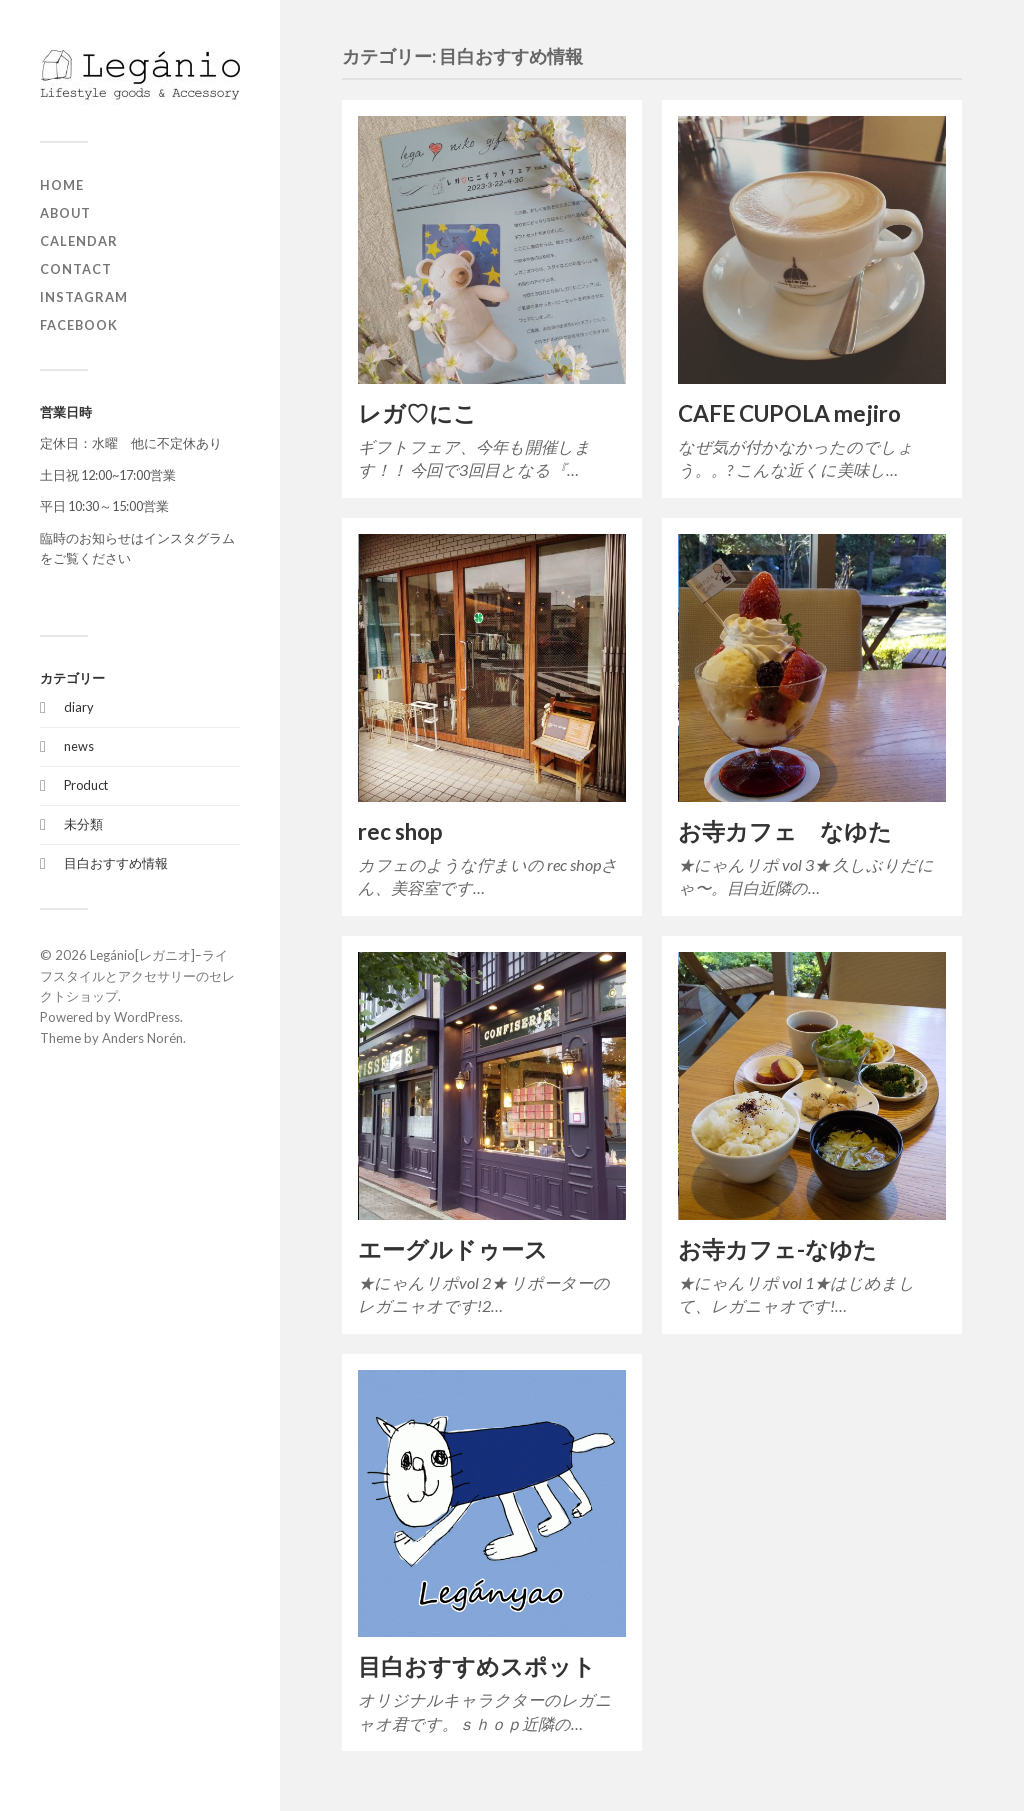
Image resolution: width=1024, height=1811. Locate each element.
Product (86, 785)
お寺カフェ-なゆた (777, 1249)
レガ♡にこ (417, 413)
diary (79, 707)
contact (76, 269)
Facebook (79, 325)
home (62, 185)
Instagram (84, 297)
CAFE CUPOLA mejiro (789, 413)
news (79, 746)
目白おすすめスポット (477, 1666)
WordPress (147, 1017)
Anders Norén (142, 1038)
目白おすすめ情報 (116, 863)
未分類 (83, 824)
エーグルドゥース (453, 1249)
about (65, 213)
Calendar (79, 241)
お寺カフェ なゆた (785, 831)
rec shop (400, 831)
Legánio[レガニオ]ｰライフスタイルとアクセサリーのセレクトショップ (137, 976)
